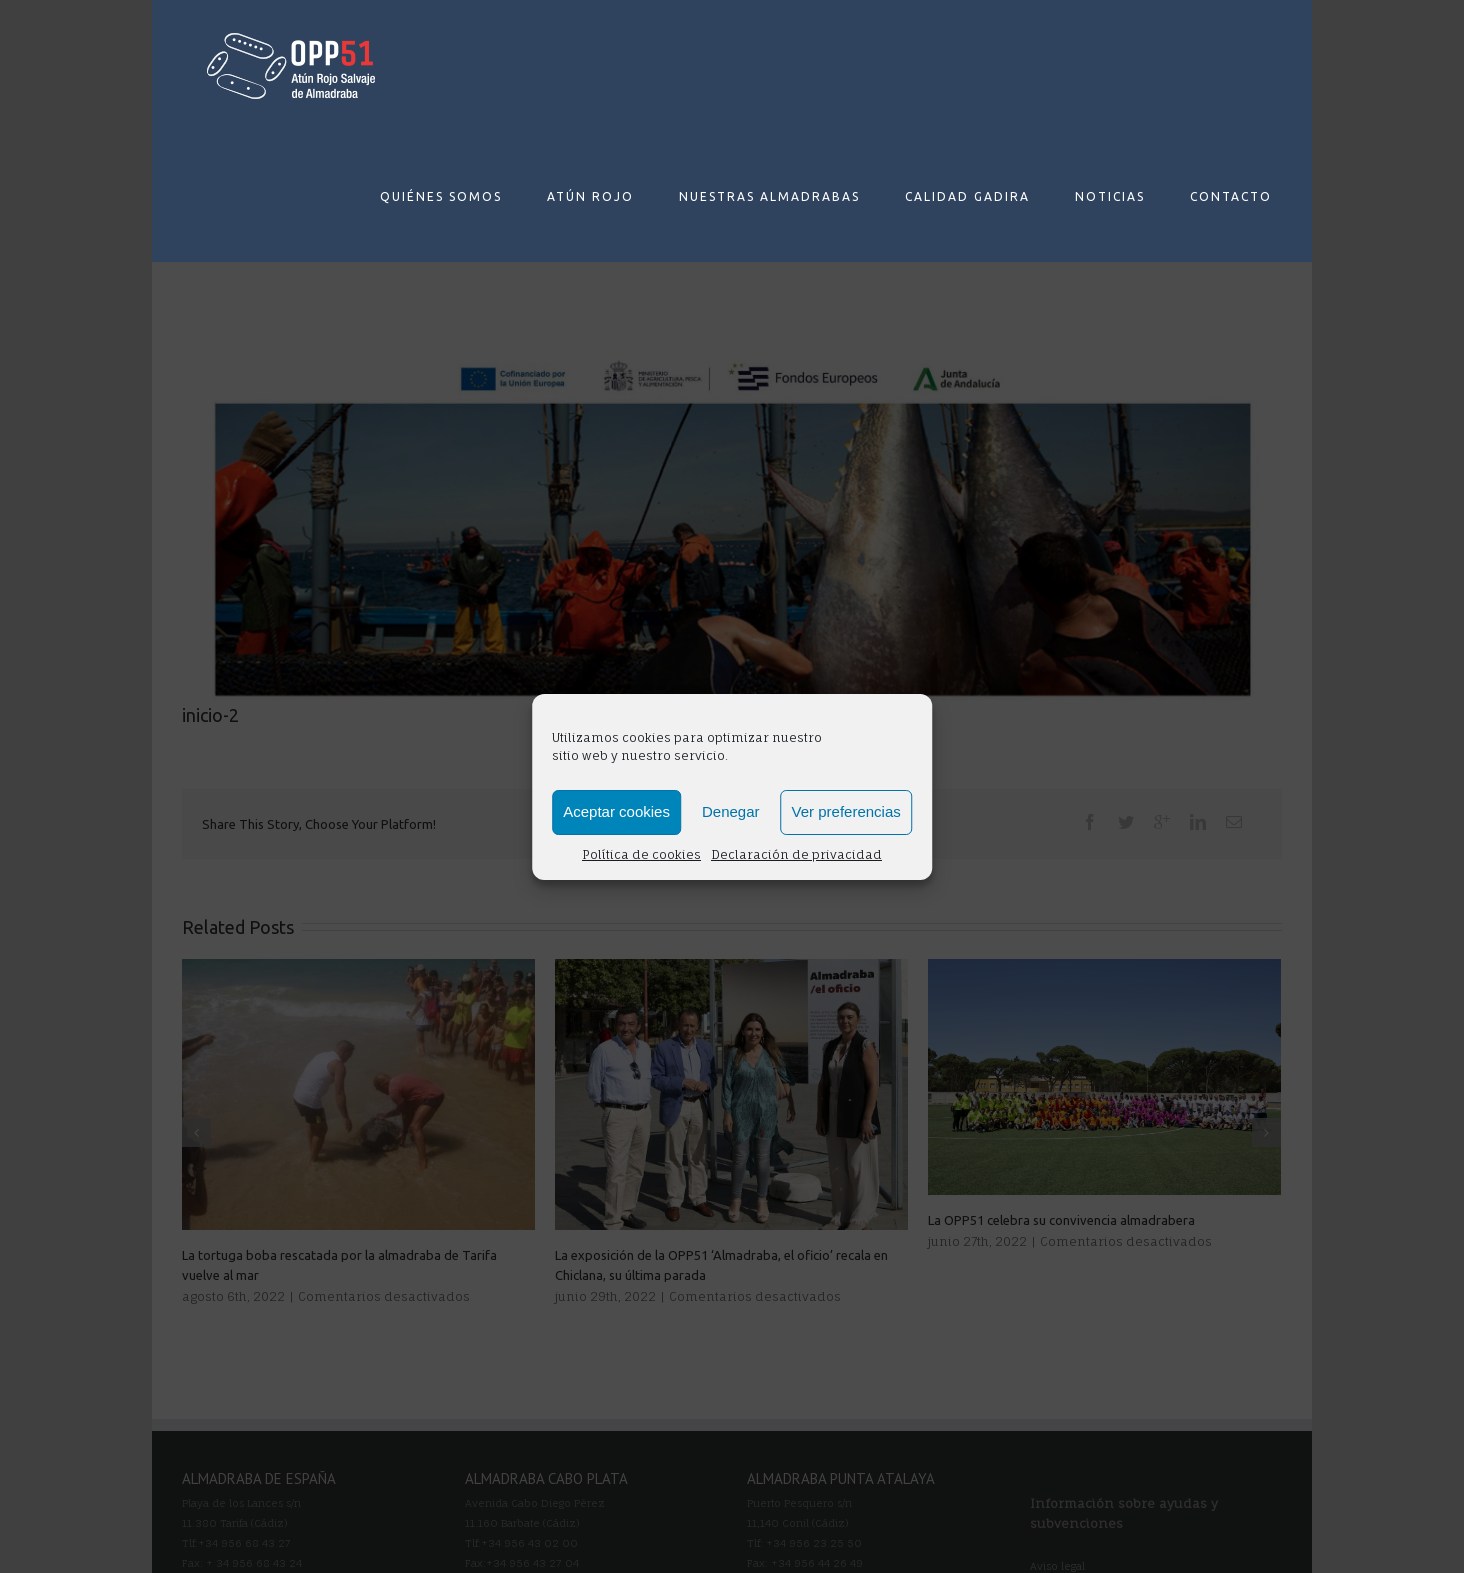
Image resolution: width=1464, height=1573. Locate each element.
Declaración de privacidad (796, 854)
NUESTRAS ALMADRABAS (769, 196)
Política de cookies (641, 854)
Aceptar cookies (616, 811)
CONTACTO (1231, 196)
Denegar (731, 811)
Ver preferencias (846, 811)
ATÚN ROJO (590, 196)
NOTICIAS (1110, 196)
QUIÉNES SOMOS (441, 196)
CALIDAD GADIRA (967, 196)
